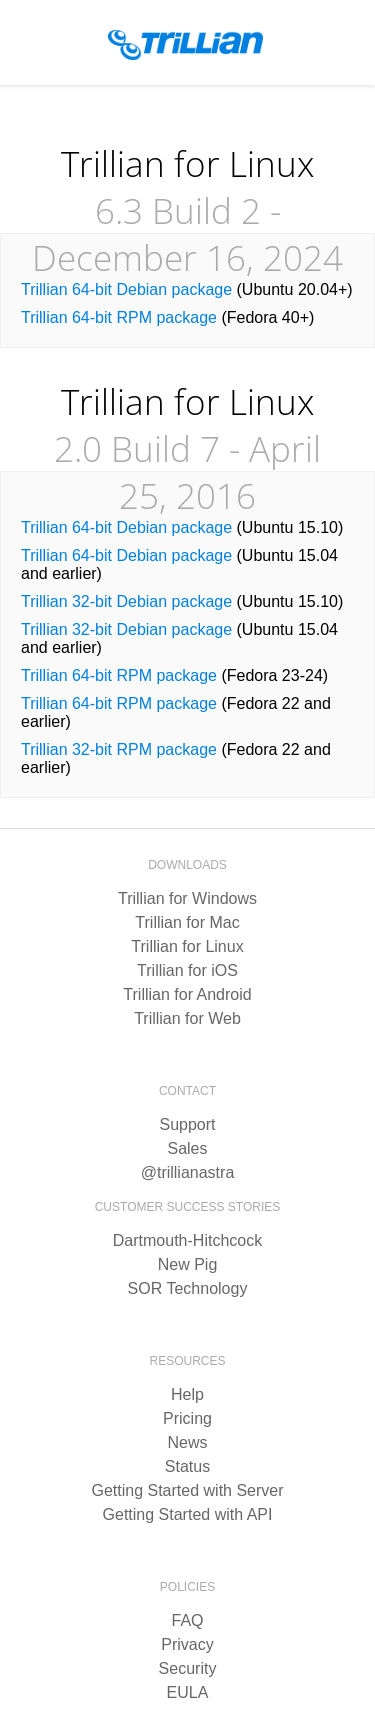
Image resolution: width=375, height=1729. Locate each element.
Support (187, 1124)
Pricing (187, 1418)
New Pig (188, 1264)
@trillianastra (188, 1172)
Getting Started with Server (187, 1490)
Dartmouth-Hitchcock (187, 1240)
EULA (188, 1692)
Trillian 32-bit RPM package (119, 749)
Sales (187, 1148)
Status (187, 1466)
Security (188, 1668)
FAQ (187, 1620)
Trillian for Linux (187, 946)
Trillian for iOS (187, 970)
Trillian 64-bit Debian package (126, 289)
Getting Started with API (188, 1514)
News (187, 1442)
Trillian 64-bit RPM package (119, 317)
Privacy (187, 1644)
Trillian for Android (187, 994)
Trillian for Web (187, 1018)
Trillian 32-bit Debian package (126, 601)
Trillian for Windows (187, 898)
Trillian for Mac (187, 922)
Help (187, 1394)
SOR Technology (188, 1288)
